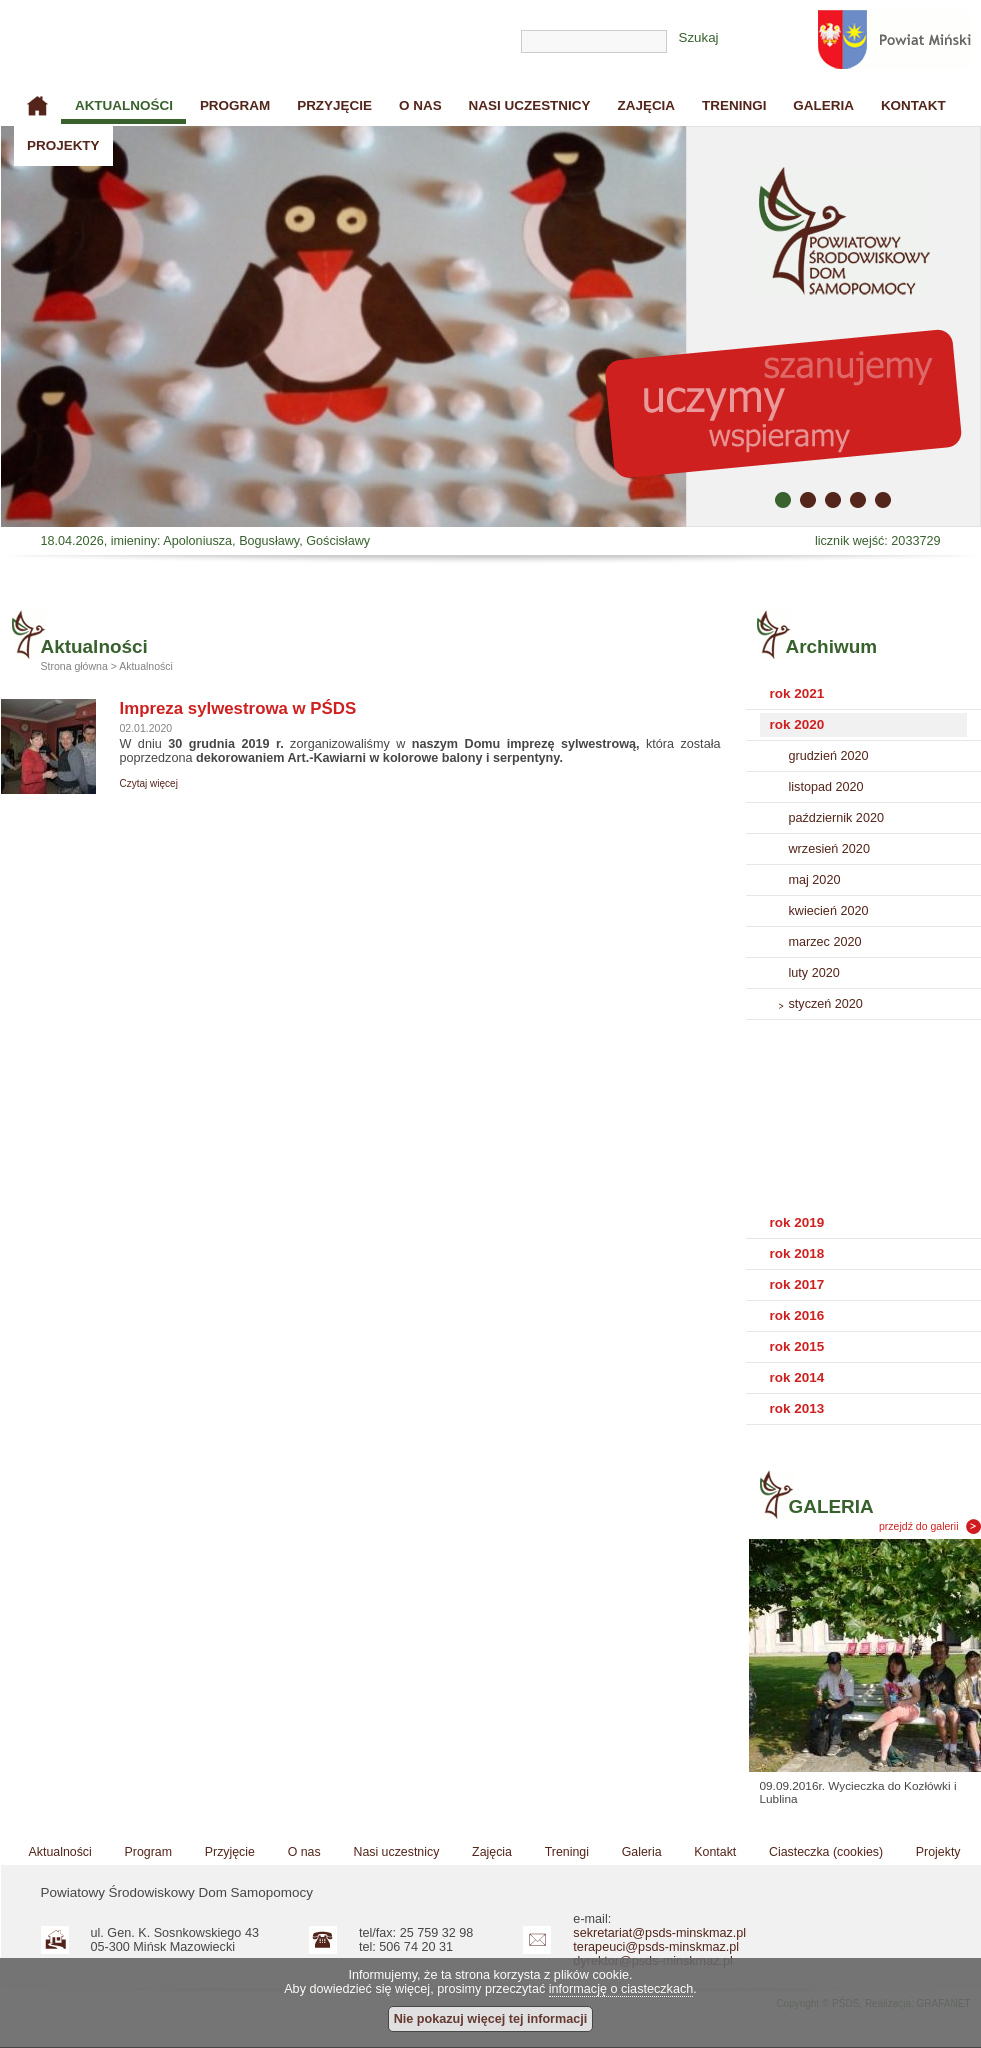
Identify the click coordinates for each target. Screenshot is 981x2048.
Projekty (63, 145)
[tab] (863, 694)
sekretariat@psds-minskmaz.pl (659, 1933)
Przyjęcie (334, 105)
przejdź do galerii (919, 1526)
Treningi (734, 105)
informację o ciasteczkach (621, 1989)
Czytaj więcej (149, 783)
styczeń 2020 (826, 1004)
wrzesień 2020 (829, 849)
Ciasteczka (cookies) (826, 1852)
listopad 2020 (826, 787)
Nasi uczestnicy (530, 105)
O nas (420, 105)
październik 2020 (836, 818)
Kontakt (913, 105)
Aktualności (124, 105)
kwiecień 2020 (829, 911)
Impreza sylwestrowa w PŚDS (238, 708)
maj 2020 (815, 880)
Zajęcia (646, 105)
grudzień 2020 (829, 756)
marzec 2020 (825, 942)
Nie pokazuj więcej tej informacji (491, 2019)
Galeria (823, 105)
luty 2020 (814, 973)
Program (235, 105)
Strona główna (38, 106)
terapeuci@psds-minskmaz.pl (656, 1947)
